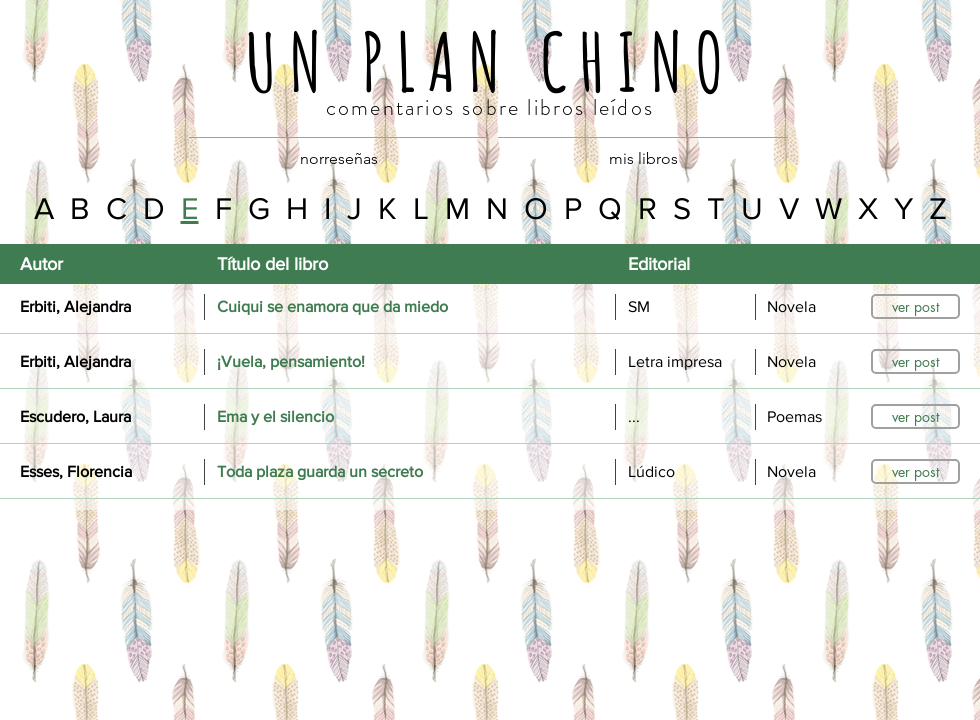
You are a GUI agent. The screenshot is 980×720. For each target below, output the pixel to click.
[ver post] (915, 306)
